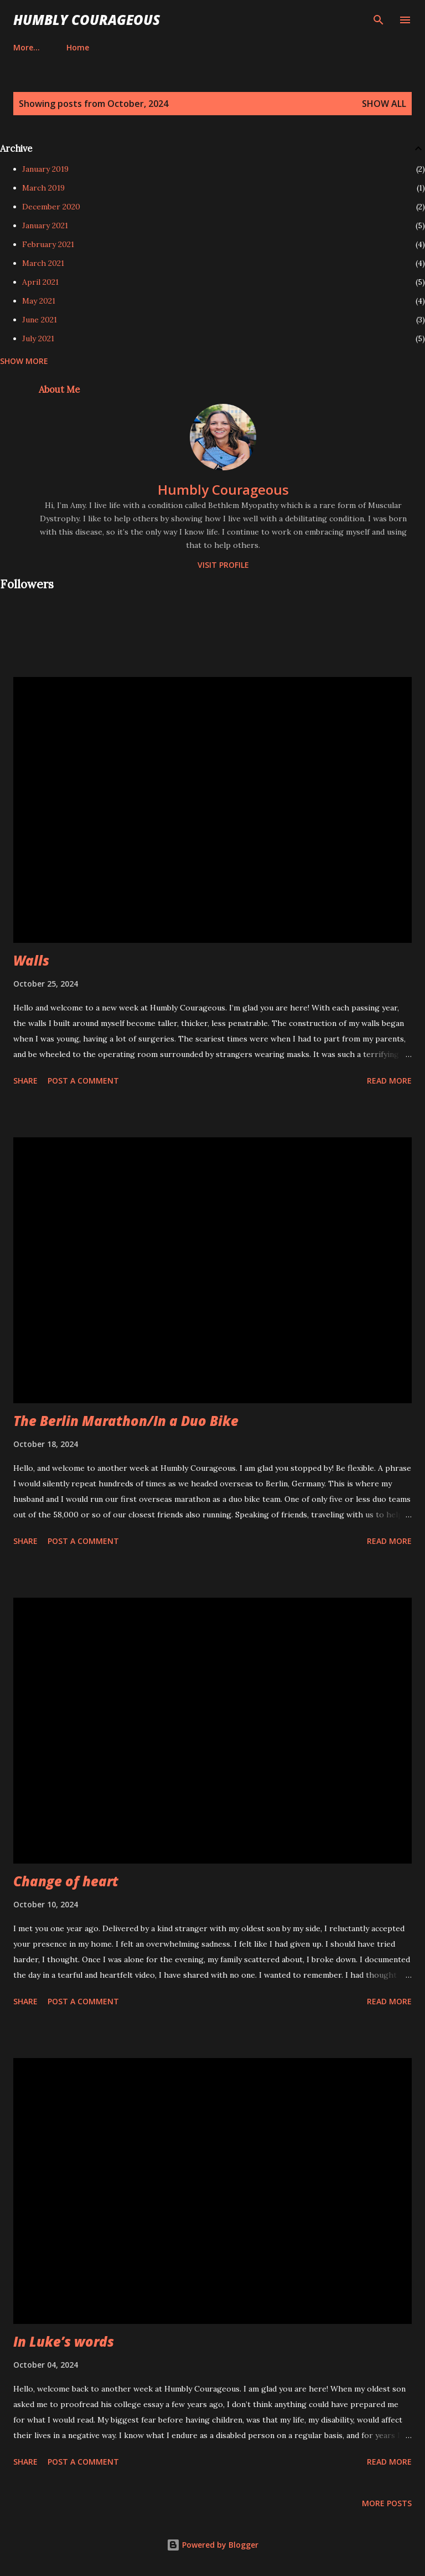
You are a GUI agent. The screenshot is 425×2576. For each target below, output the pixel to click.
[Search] (378, 20)
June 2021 (39, 320)
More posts (387, 2503)
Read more (389, 1080)
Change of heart (65, 1881)
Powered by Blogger (212, 2544)
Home (31, 47)
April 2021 (40, 282)
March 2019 (43, 188)
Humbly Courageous (86, 20)
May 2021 (38, 301)
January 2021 (45, 225)
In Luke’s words (63, 2341)
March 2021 (43, 263)
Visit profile (223, 565)
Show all (384, 104)
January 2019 (45, 169)
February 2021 (48, 244)
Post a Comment (83, 1080)
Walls (31, 960)
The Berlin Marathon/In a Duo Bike (126, 1421)
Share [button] (25, 1080)
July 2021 (38, 338)
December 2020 (51, 207)
